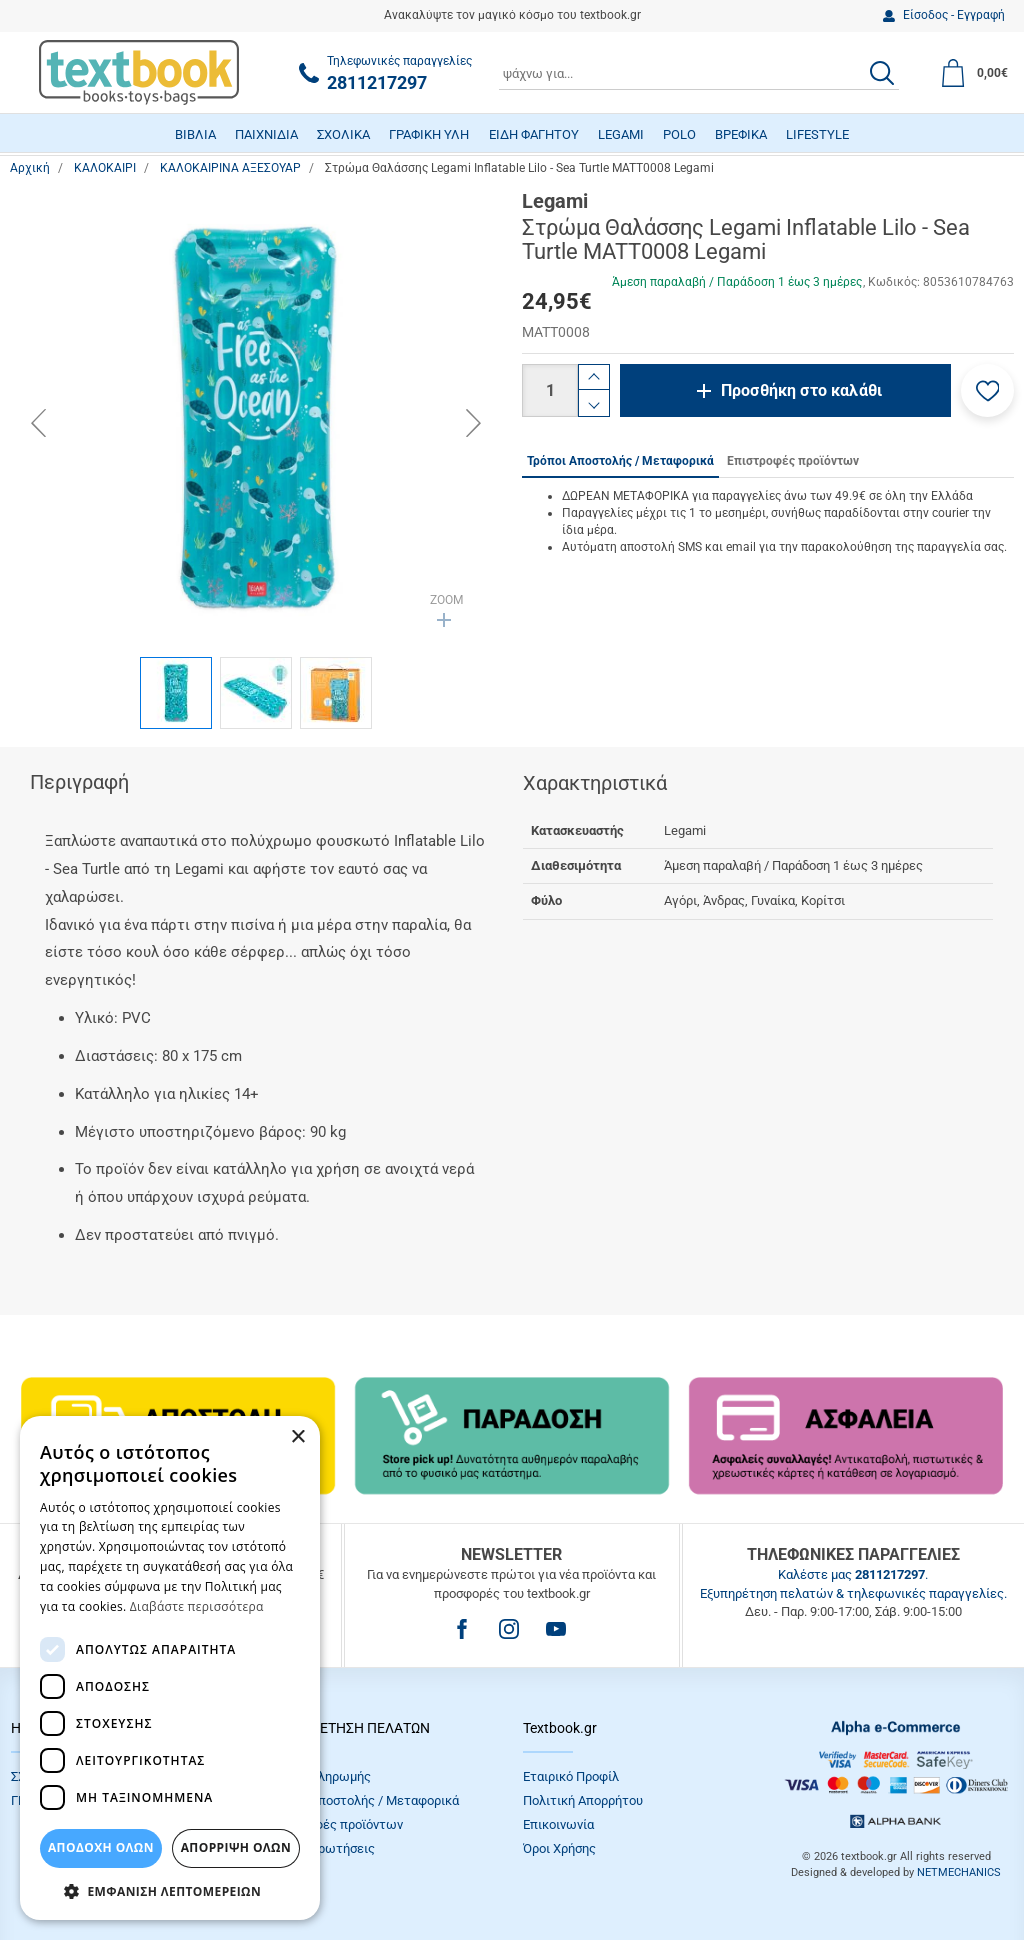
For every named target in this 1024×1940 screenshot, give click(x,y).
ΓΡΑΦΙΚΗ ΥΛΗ (429, 134)
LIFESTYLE (817, 134)
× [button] (297, 1437)
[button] (987, 390)
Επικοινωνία (558, 1824)
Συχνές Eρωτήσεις (321, 1848)
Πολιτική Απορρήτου (583, 1800)
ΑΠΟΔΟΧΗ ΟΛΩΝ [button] (101, 1847)
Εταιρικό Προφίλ (571, 1776)
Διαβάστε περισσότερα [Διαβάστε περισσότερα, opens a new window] (197, 1606)
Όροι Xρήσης (559, 1848)
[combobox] (699, 73)
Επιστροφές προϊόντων (335, 1824)
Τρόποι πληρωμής (319, 1776)
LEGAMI (621, 134)
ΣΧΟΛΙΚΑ (343, 134)
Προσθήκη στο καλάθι (801, 390)
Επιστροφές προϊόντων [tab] (793, 461)
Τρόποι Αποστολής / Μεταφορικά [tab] (620, 461)
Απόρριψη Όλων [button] (236, 1847)
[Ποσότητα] (550, 390)
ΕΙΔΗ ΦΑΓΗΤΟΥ (534, 134)
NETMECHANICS (959, 1872)
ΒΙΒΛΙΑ (195, 134)
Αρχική (30, 168)
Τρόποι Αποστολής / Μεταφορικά (363, 1800)
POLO (679, 134)
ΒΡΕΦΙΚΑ (741, 134)
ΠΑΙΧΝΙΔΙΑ (266, 134)
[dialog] (170, 1668)
